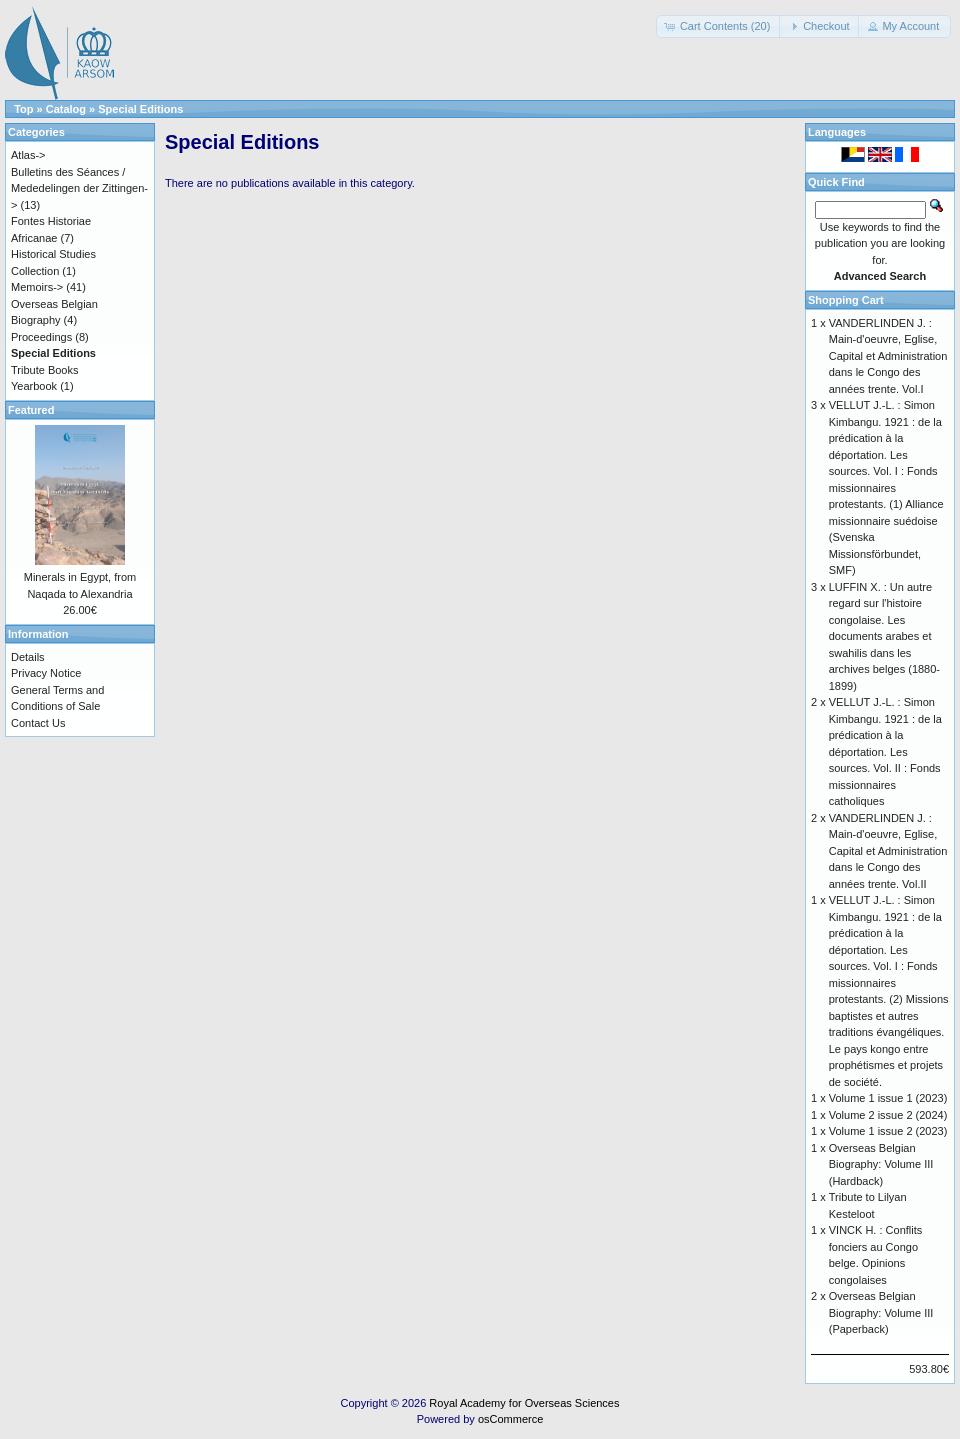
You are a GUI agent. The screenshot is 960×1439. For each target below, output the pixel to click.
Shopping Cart (846, 300)
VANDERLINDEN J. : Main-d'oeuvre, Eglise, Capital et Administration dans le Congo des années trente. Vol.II (888, 851)
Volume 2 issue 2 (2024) (888, 1115)
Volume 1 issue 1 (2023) (888, 1098)
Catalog (66, 109)
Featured (31, 410)
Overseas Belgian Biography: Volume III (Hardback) (881, 1164)
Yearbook (34, 386)
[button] (719, 26)
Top (23, 109)
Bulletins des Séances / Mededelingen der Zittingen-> (79, 188)
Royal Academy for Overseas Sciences (524, 1403)
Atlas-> (28, 155)
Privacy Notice (46, 673)
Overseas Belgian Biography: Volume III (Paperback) (881, 1312)
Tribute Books (44, 370)
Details (28, 657)
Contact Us (38, 723)
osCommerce (510, 1419)
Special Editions (140, 109)
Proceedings (41, 337)
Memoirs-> (37, 287)
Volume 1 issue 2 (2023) (888, 1131)
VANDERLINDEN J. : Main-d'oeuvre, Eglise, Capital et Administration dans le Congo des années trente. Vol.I (888, 356)
